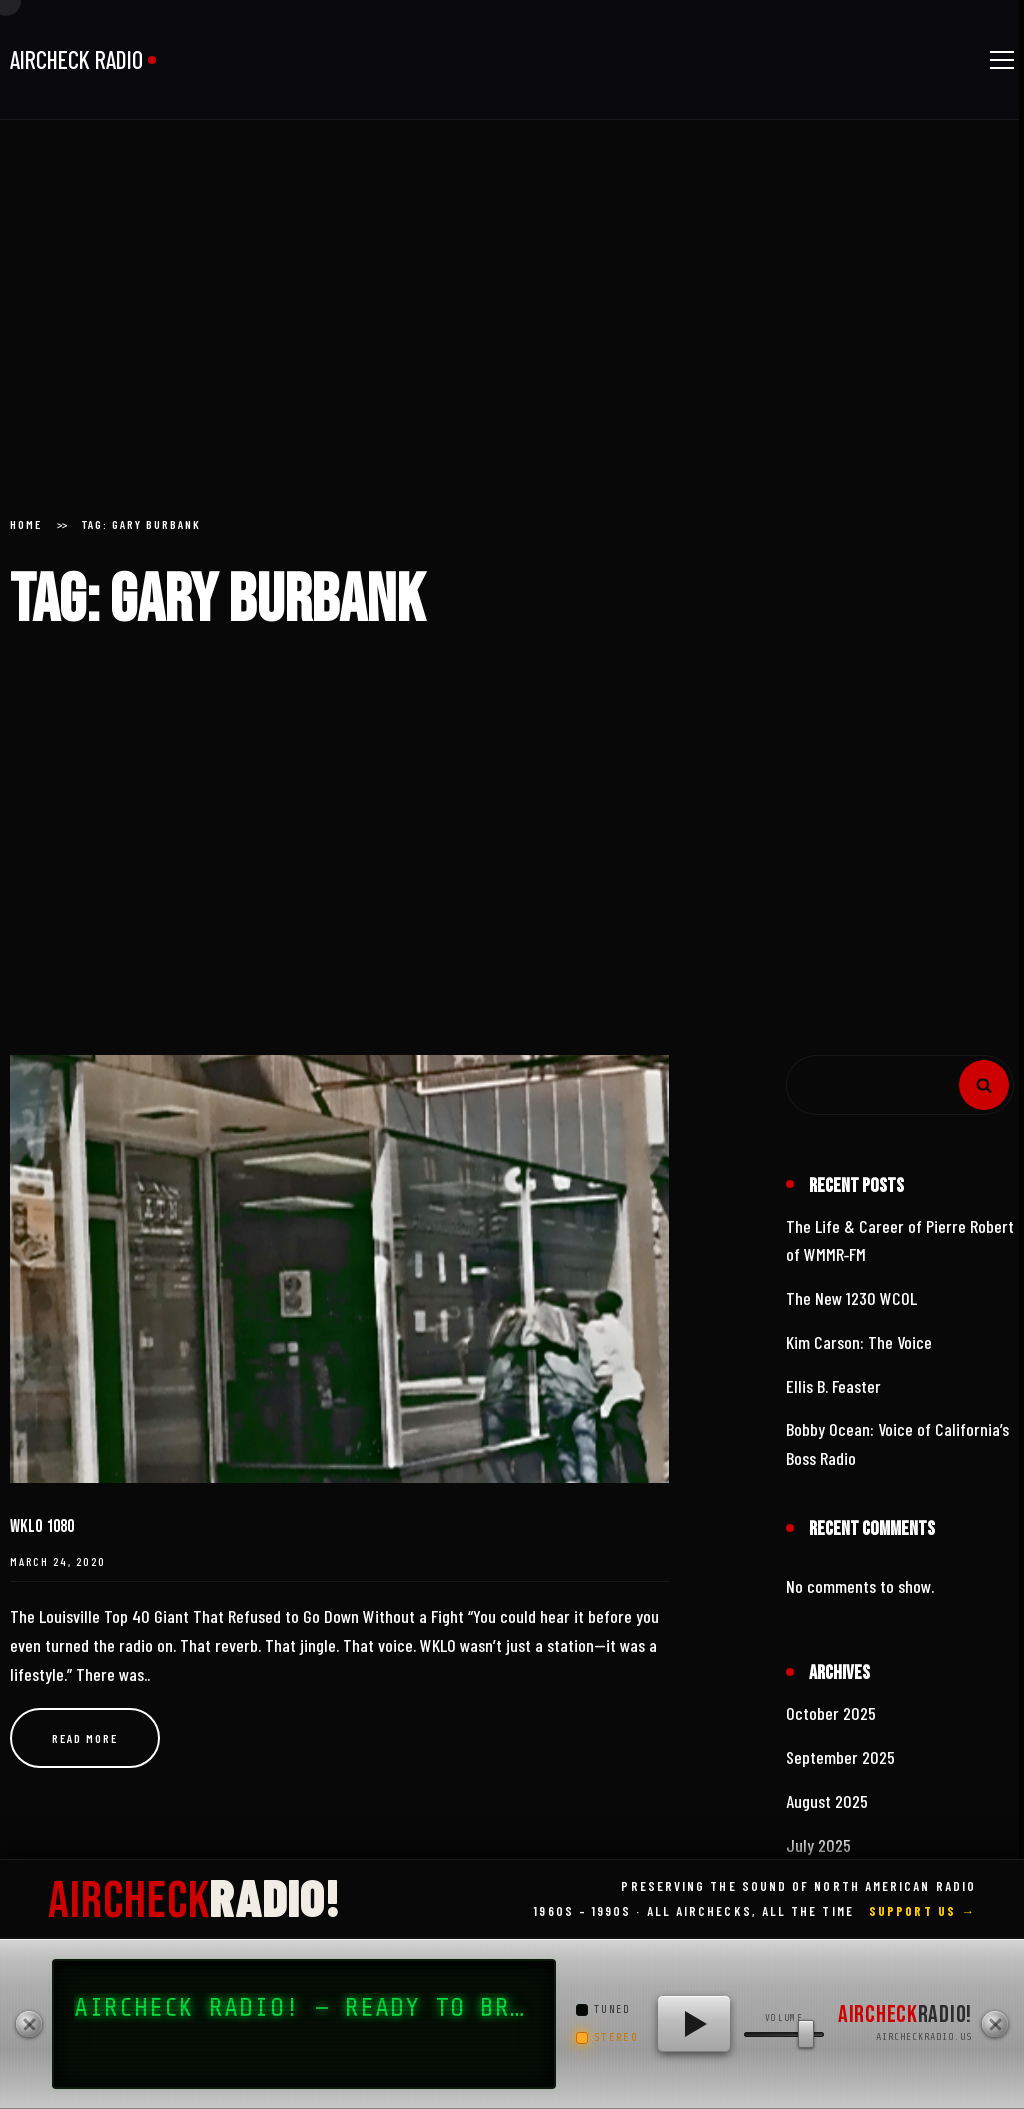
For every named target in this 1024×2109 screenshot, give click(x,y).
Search (984, 1085)
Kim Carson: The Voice (859, 1342)
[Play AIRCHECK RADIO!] (694, 2024)
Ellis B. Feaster (833, 1386)
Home (26, 524)
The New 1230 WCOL (851, 1298)
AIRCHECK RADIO (76, 59)
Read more (85, 1738)
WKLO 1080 (42, 1526)
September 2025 (840, 1757)
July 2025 (818, 1845)
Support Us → (922, 1911)
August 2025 (827, 1801)
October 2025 (831, 1713)
